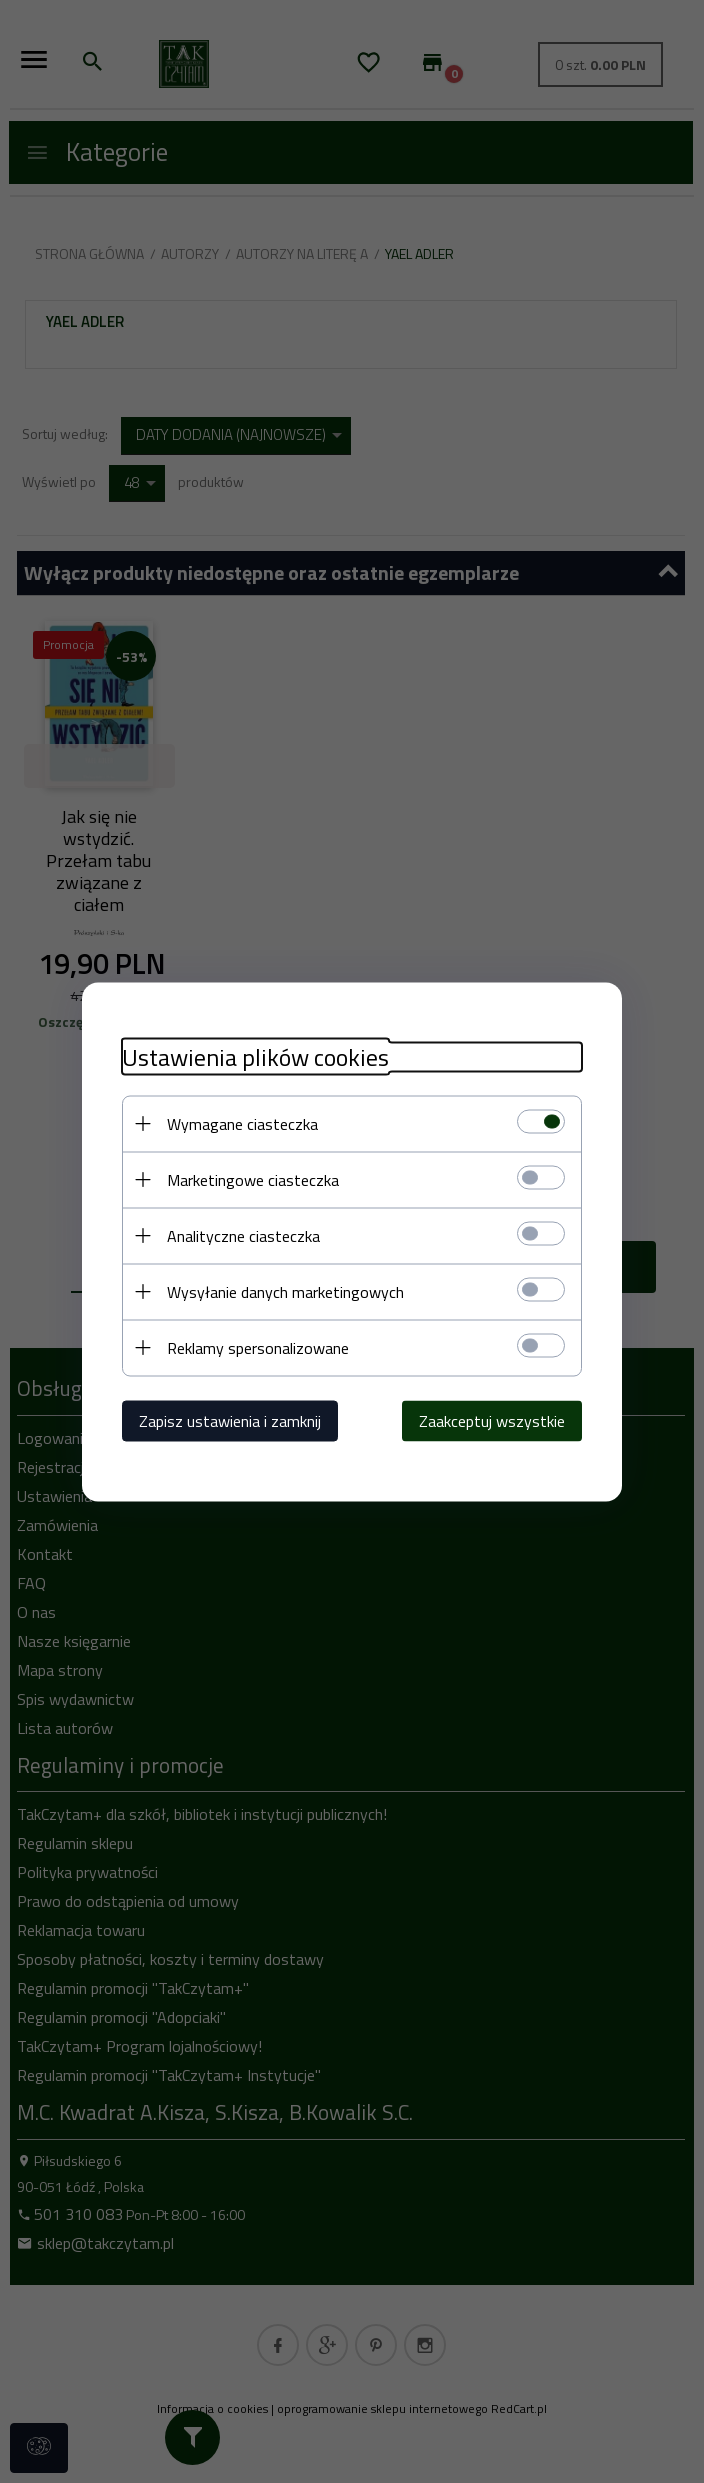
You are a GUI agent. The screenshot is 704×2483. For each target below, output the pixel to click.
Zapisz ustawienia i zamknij (230, 1420)
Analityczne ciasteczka (243, 1235)
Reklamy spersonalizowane (258, 1347)
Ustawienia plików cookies (255, 1056)
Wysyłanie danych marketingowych (285, 1291)
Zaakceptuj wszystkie (492, 1420)
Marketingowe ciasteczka (253, 1179)
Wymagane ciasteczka (242, 1123)
